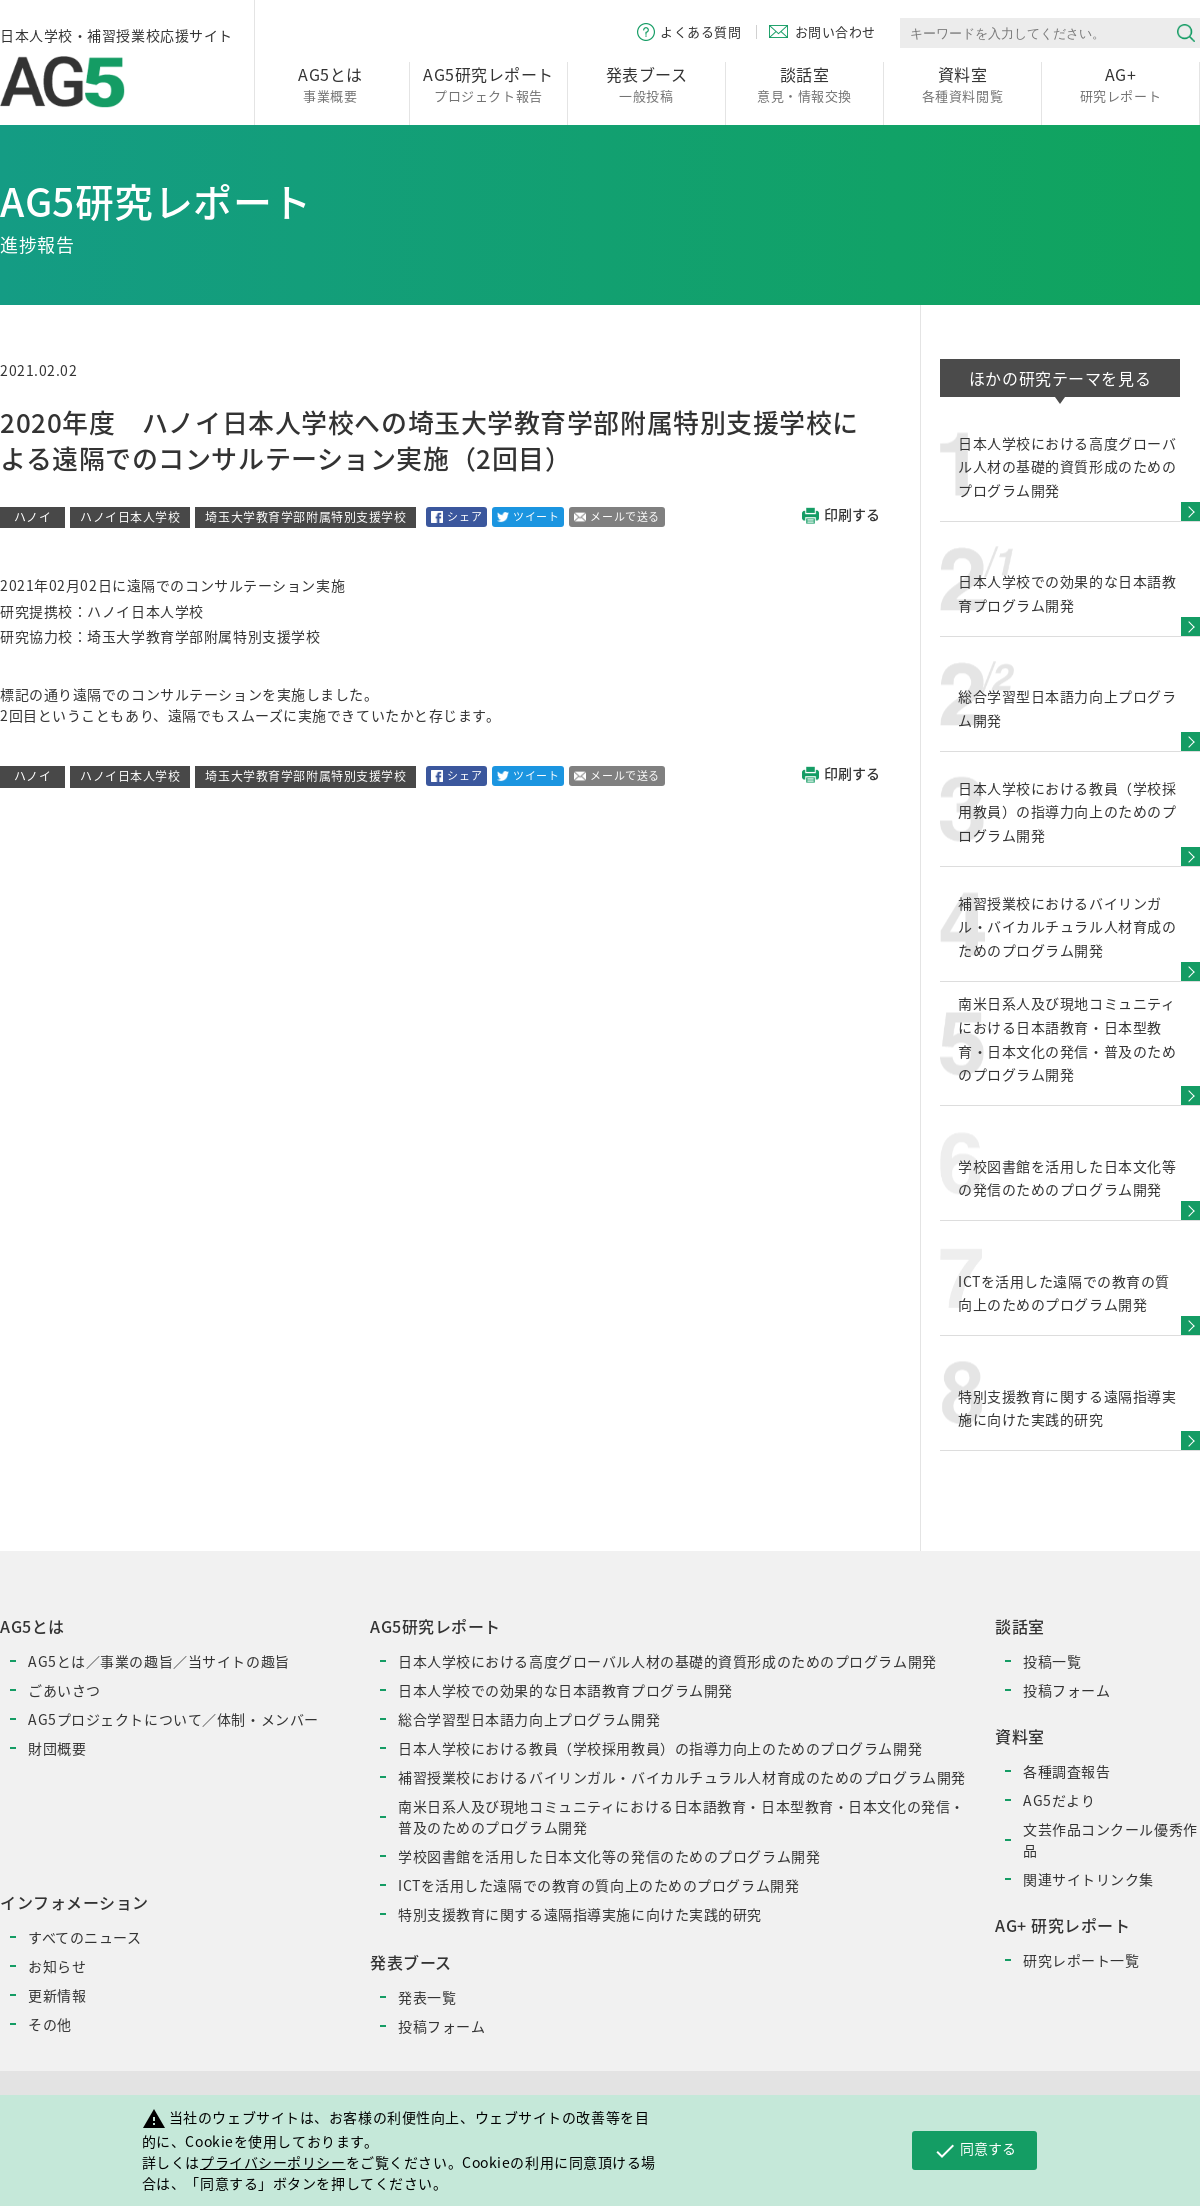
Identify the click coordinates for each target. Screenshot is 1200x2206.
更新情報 (57, 1995)
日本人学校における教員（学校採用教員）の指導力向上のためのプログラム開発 (660, 1748)
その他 (50, 2024)
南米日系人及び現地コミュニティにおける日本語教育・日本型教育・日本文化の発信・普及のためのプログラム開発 (681, 1816)
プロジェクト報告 (488, 83)
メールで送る (616, 516)
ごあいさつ (64, 1690)
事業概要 (330, 83)
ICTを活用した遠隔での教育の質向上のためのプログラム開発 (598, 1885)
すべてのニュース (84, 1937)
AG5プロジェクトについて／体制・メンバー (173, 1719)
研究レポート (1120, 83)
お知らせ (57, 1966)
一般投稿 (646, 83)
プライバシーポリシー (273, 2162)
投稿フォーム (441, 2026)
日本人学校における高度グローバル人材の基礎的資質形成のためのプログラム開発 (667, 1661)
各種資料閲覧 (962, 83)
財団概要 (57, 1748)
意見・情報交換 (804, 83)
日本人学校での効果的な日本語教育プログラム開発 (565, 1690)
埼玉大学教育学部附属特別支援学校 (305, 517)
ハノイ (33, 517)
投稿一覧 (1052, 1661)
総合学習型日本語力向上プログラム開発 (529, 1719)
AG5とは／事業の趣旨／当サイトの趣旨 (159, 1661)
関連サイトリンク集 (1088, 1879)
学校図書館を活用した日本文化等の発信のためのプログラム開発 (609, 1856)
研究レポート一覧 (1081, 1960)
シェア (456, 516)
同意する (974, 2150)
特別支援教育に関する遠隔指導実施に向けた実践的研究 (580, 1914)
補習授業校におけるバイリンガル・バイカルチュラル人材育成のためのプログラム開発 (682, 1777)
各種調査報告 (1066, 1771)
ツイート (528, 516)
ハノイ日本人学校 (130, 517)
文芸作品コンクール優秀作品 (1110, 1839)
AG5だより (1059, 1800)
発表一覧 (427, 1997)
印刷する (841, 515)
